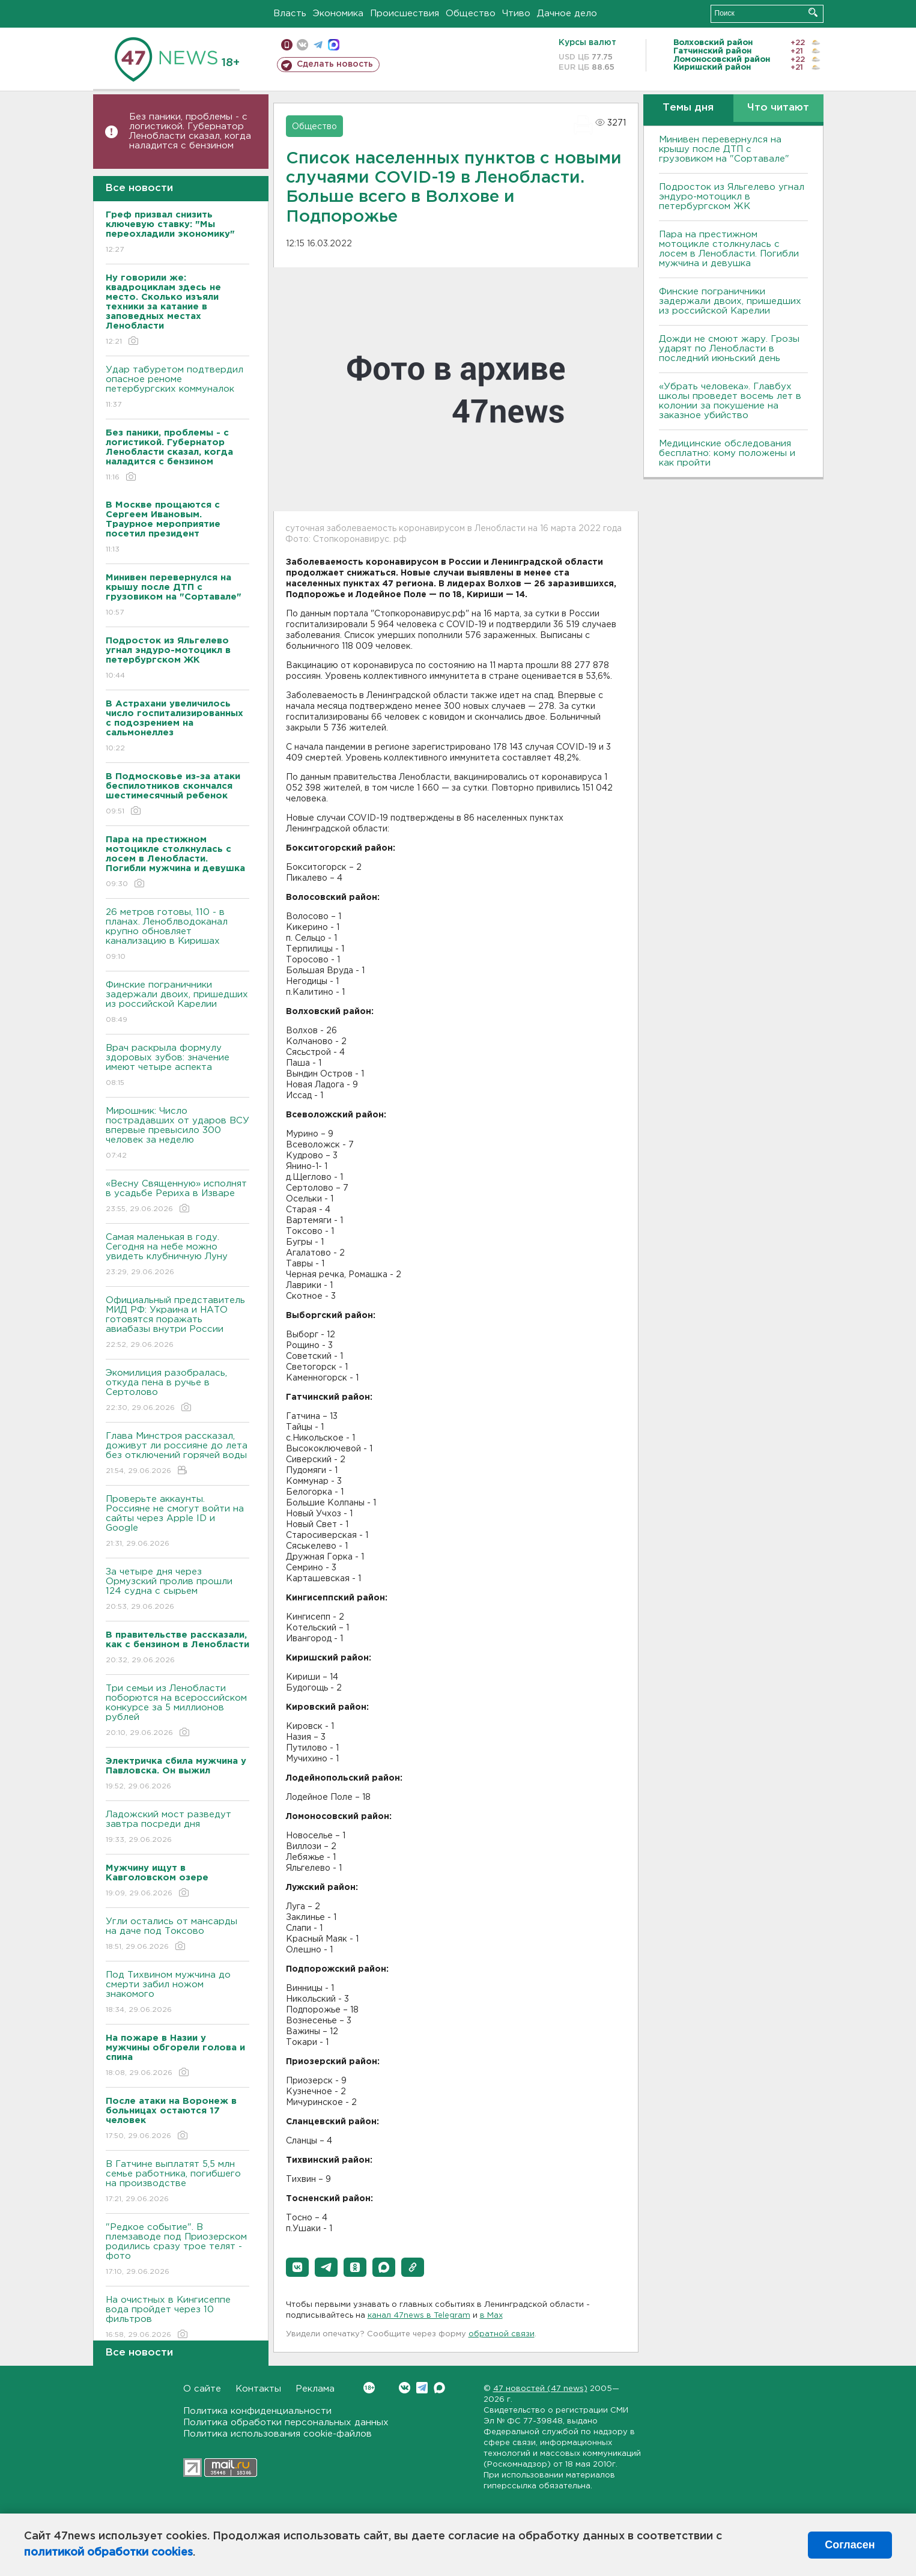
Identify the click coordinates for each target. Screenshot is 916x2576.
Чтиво (516, 13)
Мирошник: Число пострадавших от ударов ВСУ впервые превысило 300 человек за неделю (177, 1134)
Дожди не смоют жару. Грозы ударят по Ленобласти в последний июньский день (729, 348)
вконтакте (302, 44)
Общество (471, 13)
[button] (297, 2267)
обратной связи (502, 2334)
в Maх (491, 2315)
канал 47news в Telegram (419, 2315)
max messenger (333, 44)
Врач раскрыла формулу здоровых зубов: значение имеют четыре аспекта (177, 1066)
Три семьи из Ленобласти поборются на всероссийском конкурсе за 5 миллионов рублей (177, 1711)
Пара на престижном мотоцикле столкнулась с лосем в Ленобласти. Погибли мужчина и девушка (729, 249)
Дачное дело (567, 13)
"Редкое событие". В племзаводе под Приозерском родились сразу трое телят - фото (177, 2250)
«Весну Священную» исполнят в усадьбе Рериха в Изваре (177, 1197)
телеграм (318, 44)
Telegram (422, 2387)
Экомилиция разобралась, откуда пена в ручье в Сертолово (177, 1391)
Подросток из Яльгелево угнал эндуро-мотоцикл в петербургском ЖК (731, 196)
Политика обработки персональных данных (286, 2422)
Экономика (338, 13)
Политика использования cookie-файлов (277, 2434)
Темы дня (688, 107)
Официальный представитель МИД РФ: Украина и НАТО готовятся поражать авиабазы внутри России (177, 1323)
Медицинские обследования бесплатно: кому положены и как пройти (727, 453)
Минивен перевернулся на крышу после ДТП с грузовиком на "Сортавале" (724, 149)
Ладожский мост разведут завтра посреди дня (177, 1828)
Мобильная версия (287, 44)
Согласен (850, 2545)
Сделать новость (335, 64)
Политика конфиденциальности (257, 2411)
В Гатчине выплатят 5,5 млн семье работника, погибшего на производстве (177, 2182)
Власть (289, 13)
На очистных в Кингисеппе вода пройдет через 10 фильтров (177, 2318)
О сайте (202, 2389)
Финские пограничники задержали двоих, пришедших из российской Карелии (177, 1003)
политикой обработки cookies (108, 2552)
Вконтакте (369, 2387)
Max (439, 2387)
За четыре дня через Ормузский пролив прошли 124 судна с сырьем (177, 1590)
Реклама (315, 2389)
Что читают (778, 107)
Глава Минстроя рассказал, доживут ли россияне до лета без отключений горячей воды (177, 1454)
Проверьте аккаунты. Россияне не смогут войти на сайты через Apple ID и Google (177, 1522)
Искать (812, 12)
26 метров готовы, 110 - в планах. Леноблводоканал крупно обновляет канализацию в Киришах (177, 935)
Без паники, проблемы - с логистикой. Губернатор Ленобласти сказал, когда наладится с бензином (190, 131)
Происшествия (404, 13)
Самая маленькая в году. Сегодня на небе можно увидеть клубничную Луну (177, 1255)
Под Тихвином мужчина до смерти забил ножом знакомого (177, 1993)
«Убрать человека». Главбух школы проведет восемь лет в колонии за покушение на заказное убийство (730, 401)
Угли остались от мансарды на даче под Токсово (177, 1935)
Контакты (258, 2389)
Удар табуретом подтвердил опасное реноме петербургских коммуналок (177, 388)
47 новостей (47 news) (540, 2389)
